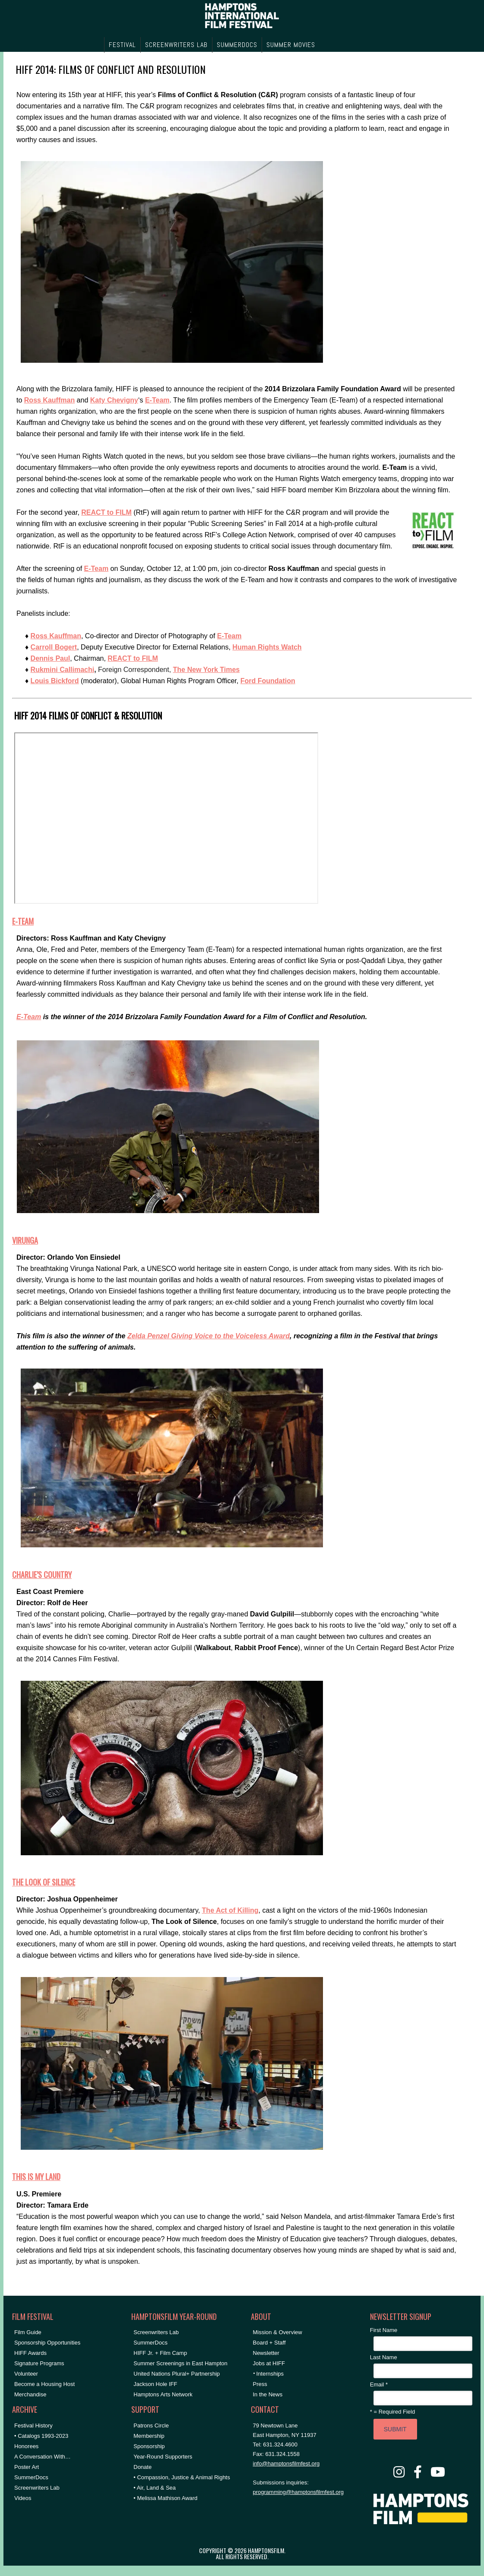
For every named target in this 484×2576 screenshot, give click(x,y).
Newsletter (266, 2353)
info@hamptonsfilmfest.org (286, 2463)
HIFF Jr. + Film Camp (160, 2353)
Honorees (26, 2446)
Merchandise (30, 2394)
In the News (268, 2394)
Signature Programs (39, 2363)
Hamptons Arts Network (163, 2394)
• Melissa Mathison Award (165, 2498)
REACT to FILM (133, 658)
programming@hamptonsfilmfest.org (298, 2492)
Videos (23, 2498)
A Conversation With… (42, 2456)
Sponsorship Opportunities (47, 2342)
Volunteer (26, 2373)
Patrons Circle (151, 2425)
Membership (148, 2436)
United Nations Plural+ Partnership (176, 2373)
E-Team (96, 568)
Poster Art (26, 2467)
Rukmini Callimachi (63, 669)
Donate (142, 2467)
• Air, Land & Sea (154, 2487)
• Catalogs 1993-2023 (41, 2436)
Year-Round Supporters (162, 2456)
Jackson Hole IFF (155, 2384)
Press (260, 2384)
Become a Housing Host (44, 2384)
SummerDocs (31, 2477)
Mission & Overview (277, 2332)
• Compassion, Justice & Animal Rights (181, 2477)
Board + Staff (269, 2342)
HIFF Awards (30, 2353)
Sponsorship (148, 2446)
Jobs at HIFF (269, 2363)
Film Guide (27, 2332)
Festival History (33, 2425)
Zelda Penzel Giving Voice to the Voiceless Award (208, 1336)
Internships (270, 2373)
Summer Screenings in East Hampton (180, 2363)
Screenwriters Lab (37, 2487)
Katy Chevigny (114, 400)
